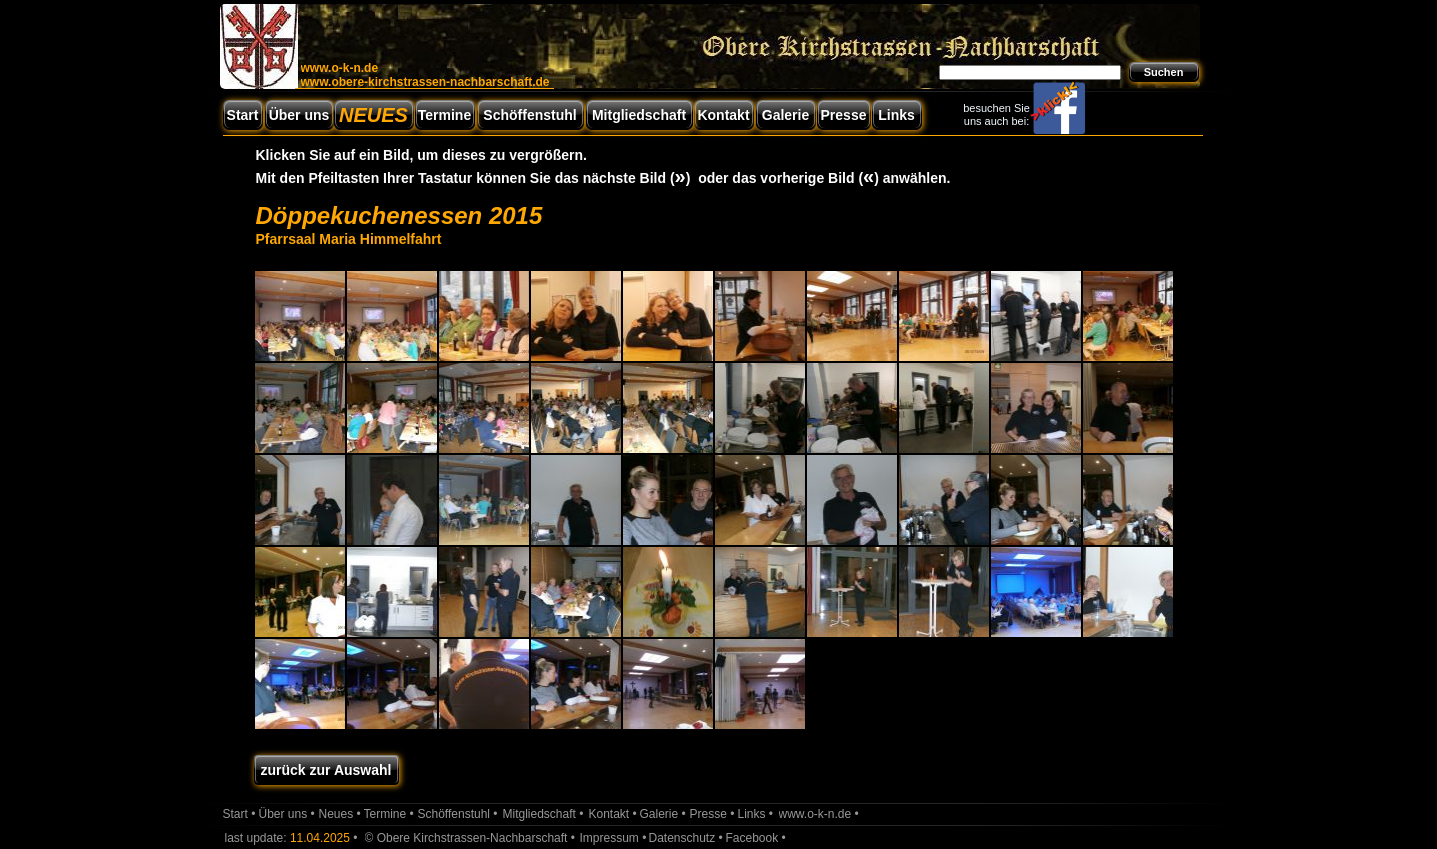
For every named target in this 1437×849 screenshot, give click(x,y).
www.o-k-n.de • (819, 814)
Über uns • (287, 814)
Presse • (712, 814)
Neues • (340, 814)
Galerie (785, 115)
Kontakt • (613, 814)
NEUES (373, 115)
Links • (756, 814)
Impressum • (613, 838)
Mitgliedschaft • (543, 814)
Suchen (1164, 72)
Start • (239, 814)
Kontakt (723, 115)
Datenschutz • (686, 838)
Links (896, 115)
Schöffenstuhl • (458, 814)
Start (243, 115)
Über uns (299, 115)
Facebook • (756, 838)
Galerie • (663, 814)
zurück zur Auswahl (326, 770)
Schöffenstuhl (529, 115)
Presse (844, 115)
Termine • (389, 814)
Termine (444, 115)
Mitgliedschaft (639, 115)
